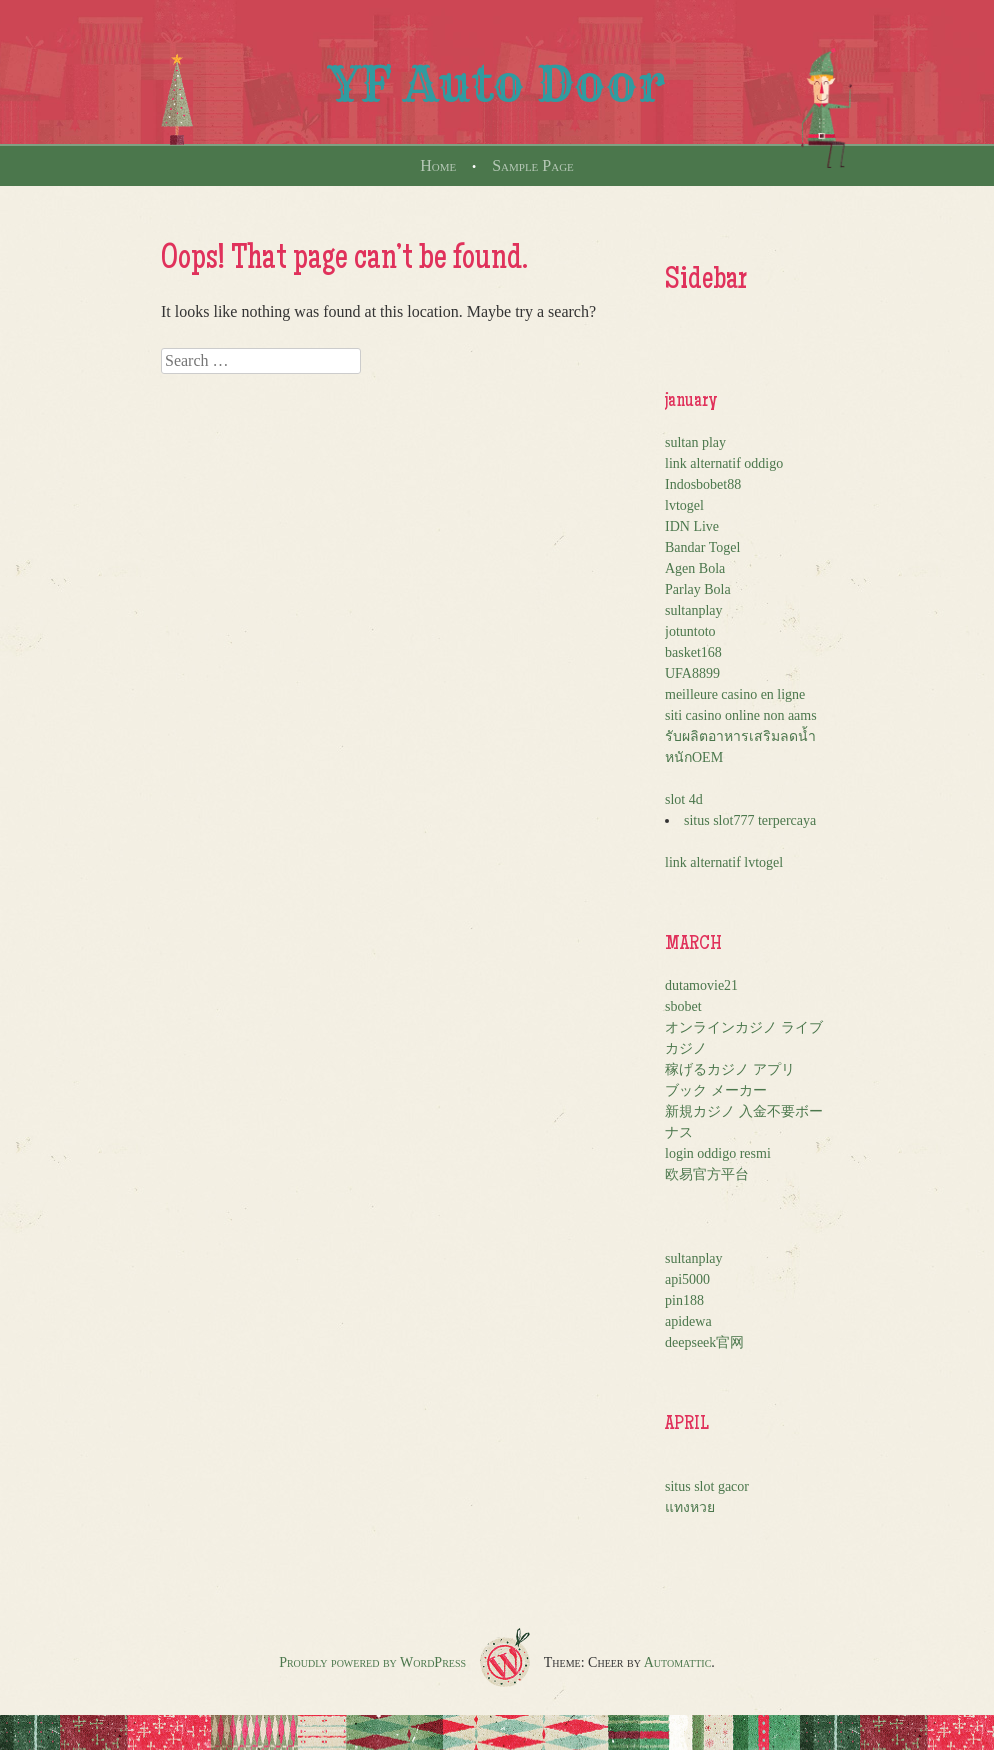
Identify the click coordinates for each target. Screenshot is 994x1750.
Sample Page (533, 165)
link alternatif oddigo (724, 463)
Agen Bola (695, 568)
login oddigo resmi (718, 1153)
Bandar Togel (702, 547)
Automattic (678, 1662)
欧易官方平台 (707, 1174)
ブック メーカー (716, 1090)
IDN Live (692, 526)
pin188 (684, 1300)
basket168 (693, 652)
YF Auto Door (497, 84)
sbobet (683, 1006)
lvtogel (684, 505)
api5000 (687, 1279)
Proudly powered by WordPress (372, 1662)
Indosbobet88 (703, 484)
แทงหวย (690, 1507)
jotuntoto (690, 631)
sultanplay (694, 610)
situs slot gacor (707, 1486)
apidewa (688, 1321)
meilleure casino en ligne (735, 694)
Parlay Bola (698, 589)
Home (438, 165)
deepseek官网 (704, 1342)
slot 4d (684, 799)
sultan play (695, 442)
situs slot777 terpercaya (750, 820)
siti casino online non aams (741, 715)
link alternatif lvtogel (724, 862)
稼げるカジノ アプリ (730, 1069)
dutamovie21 (701, 985)
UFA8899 (692, 673)
